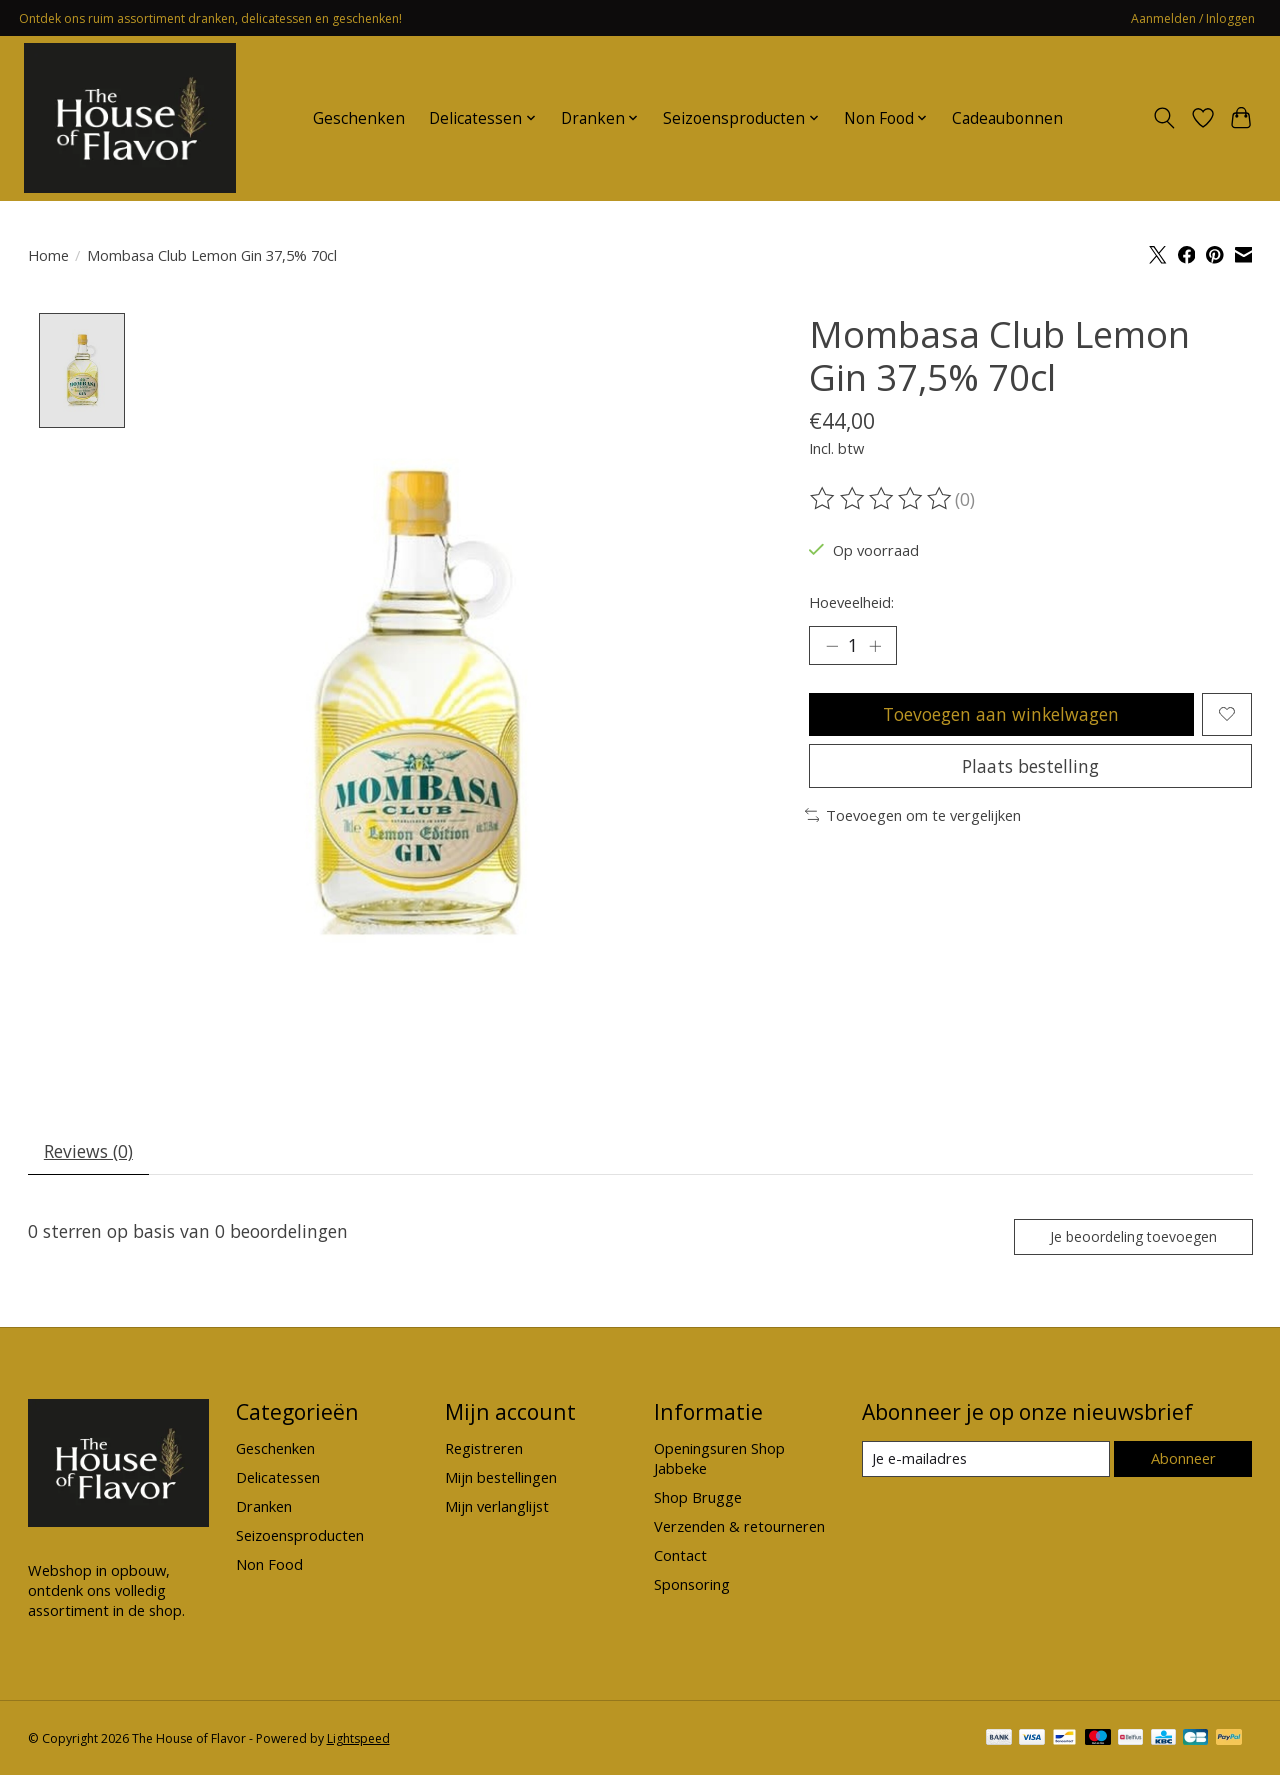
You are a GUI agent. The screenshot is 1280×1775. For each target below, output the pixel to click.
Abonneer (1183, 1459)
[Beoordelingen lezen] (882, 499)
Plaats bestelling (1030, 766)
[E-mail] (985, 1460)
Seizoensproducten (300, 1536)
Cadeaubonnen (1007, 118)
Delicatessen (278, 1478)
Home (48, 255)
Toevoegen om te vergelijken (913, 816)
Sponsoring (692, 1585)
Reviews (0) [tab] (88, 1152)
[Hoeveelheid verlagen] (832, 646)
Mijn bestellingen (501, 1478)
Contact (680, 1556)
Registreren (484, 1449)
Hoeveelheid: (851, 602)
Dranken (264, 1507)
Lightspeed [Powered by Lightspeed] (358, 1739)
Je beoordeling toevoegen (1131, 1236)
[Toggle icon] (1163, 118)
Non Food (269, 1565)
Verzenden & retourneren (739, 1527)
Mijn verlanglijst (497, 1507)
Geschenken (359, 118)
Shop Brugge (698, 1498)
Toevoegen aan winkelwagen (1001, 714)
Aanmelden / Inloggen (1193, 18)
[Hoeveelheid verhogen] (875, 646)
